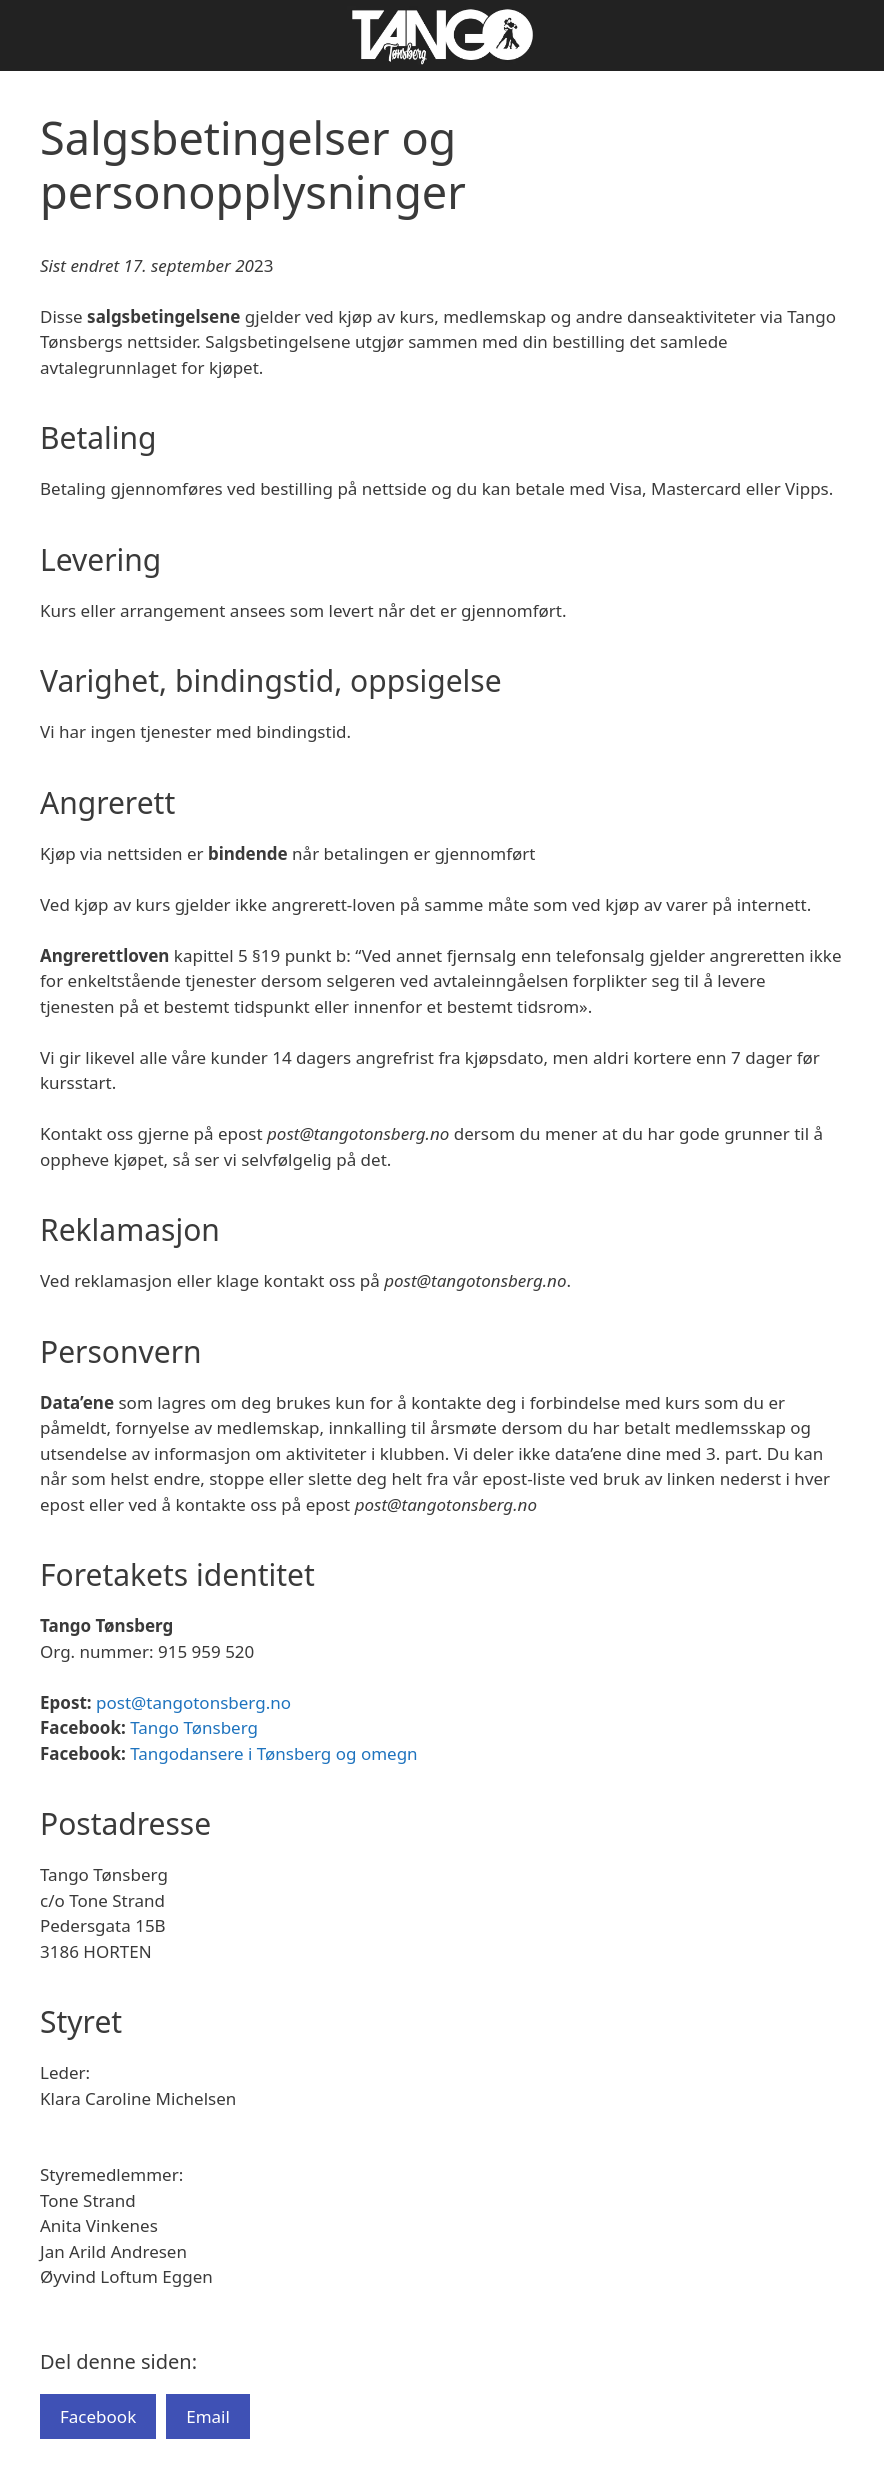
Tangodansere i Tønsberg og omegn (273, 1753)
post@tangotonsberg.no (193, 1702)
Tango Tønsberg (194, 1727)
